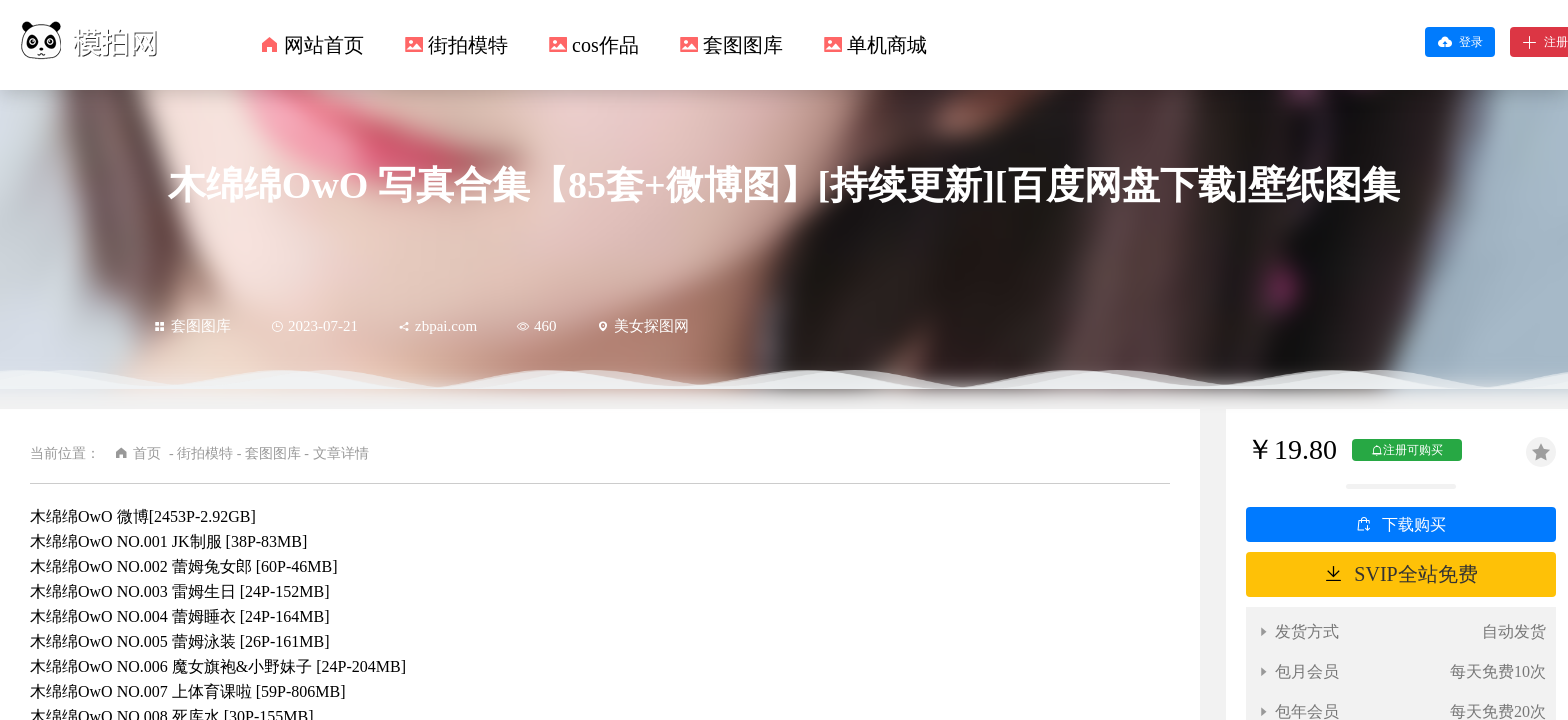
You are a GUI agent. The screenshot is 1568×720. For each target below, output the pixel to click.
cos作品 (605, 45)
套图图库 (743, 45)
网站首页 (324, 45)
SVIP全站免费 (1415, 574)
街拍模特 (468, 45)
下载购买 (1414, 524)
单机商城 (887, 45)
